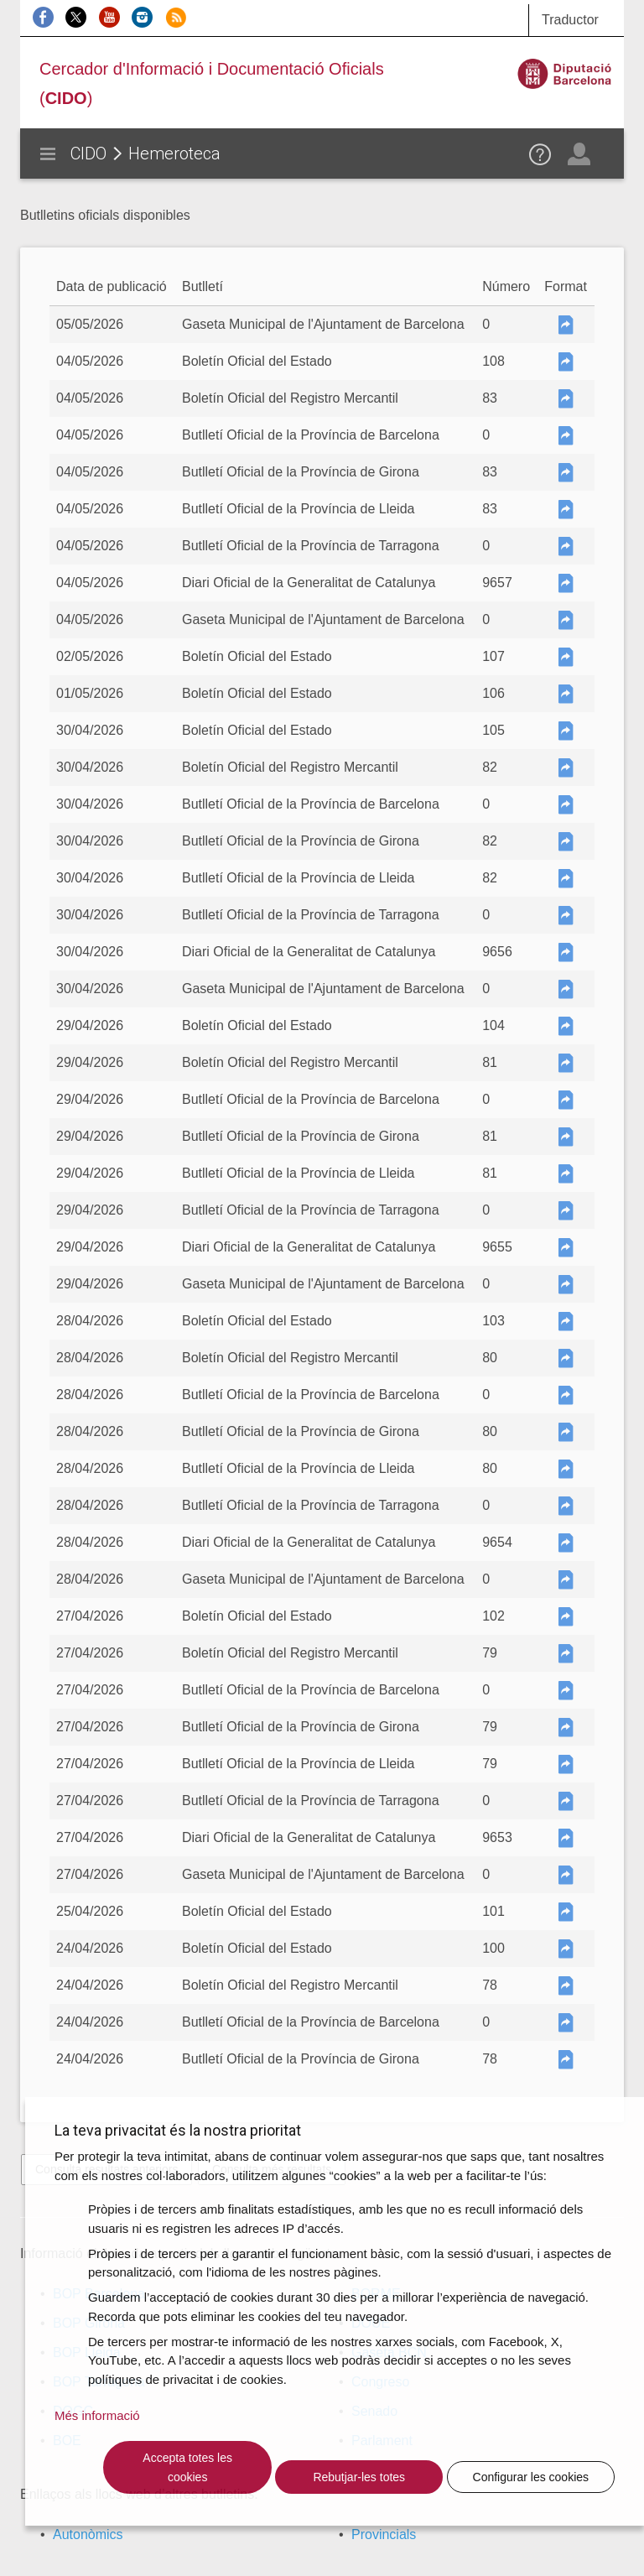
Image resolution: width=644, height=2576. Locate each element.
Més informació (97, 2415)
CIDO (88, 153)
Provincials (383, 2534)
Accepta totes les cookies (187, 2467)
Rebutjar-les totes (359, 2477)
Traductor (570, 20)
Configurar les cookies (531, 2477)
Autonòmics (88, 2534)
